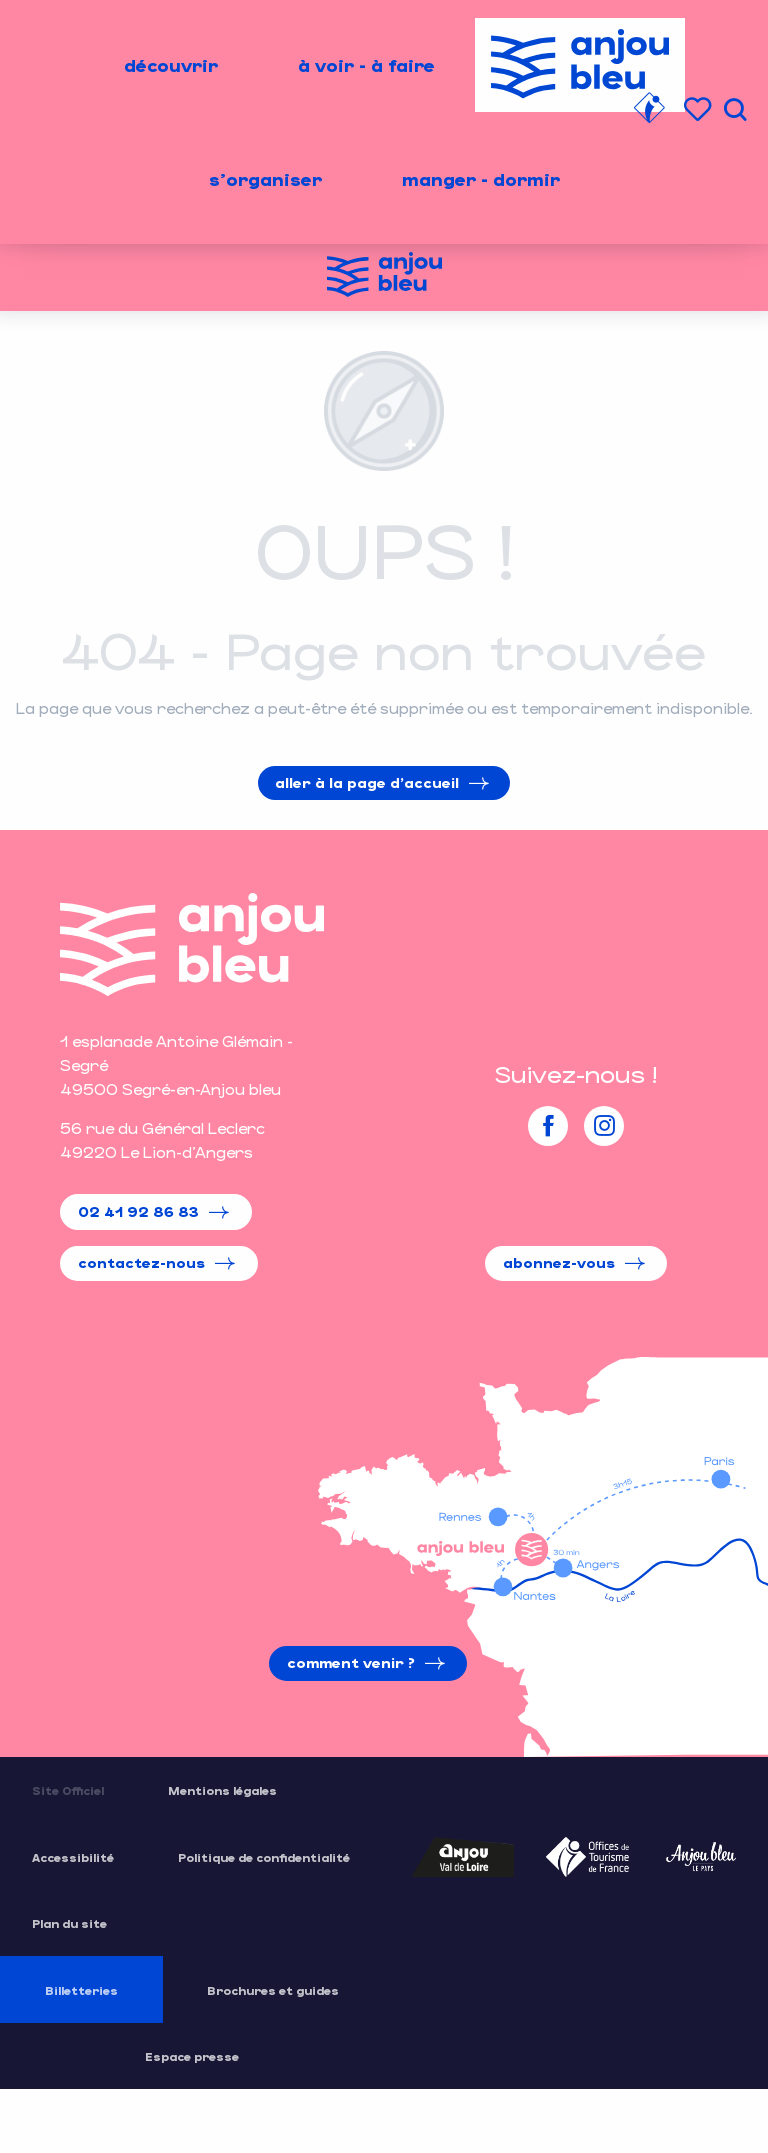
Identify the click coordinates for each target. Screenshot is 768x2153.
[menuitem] (171, 65)
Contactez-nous (141, 1262)
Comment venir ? (351, 1662)
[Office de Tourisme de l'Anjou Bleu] (384, 277)
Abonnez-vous (559, 1262)
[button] (735, 109)
